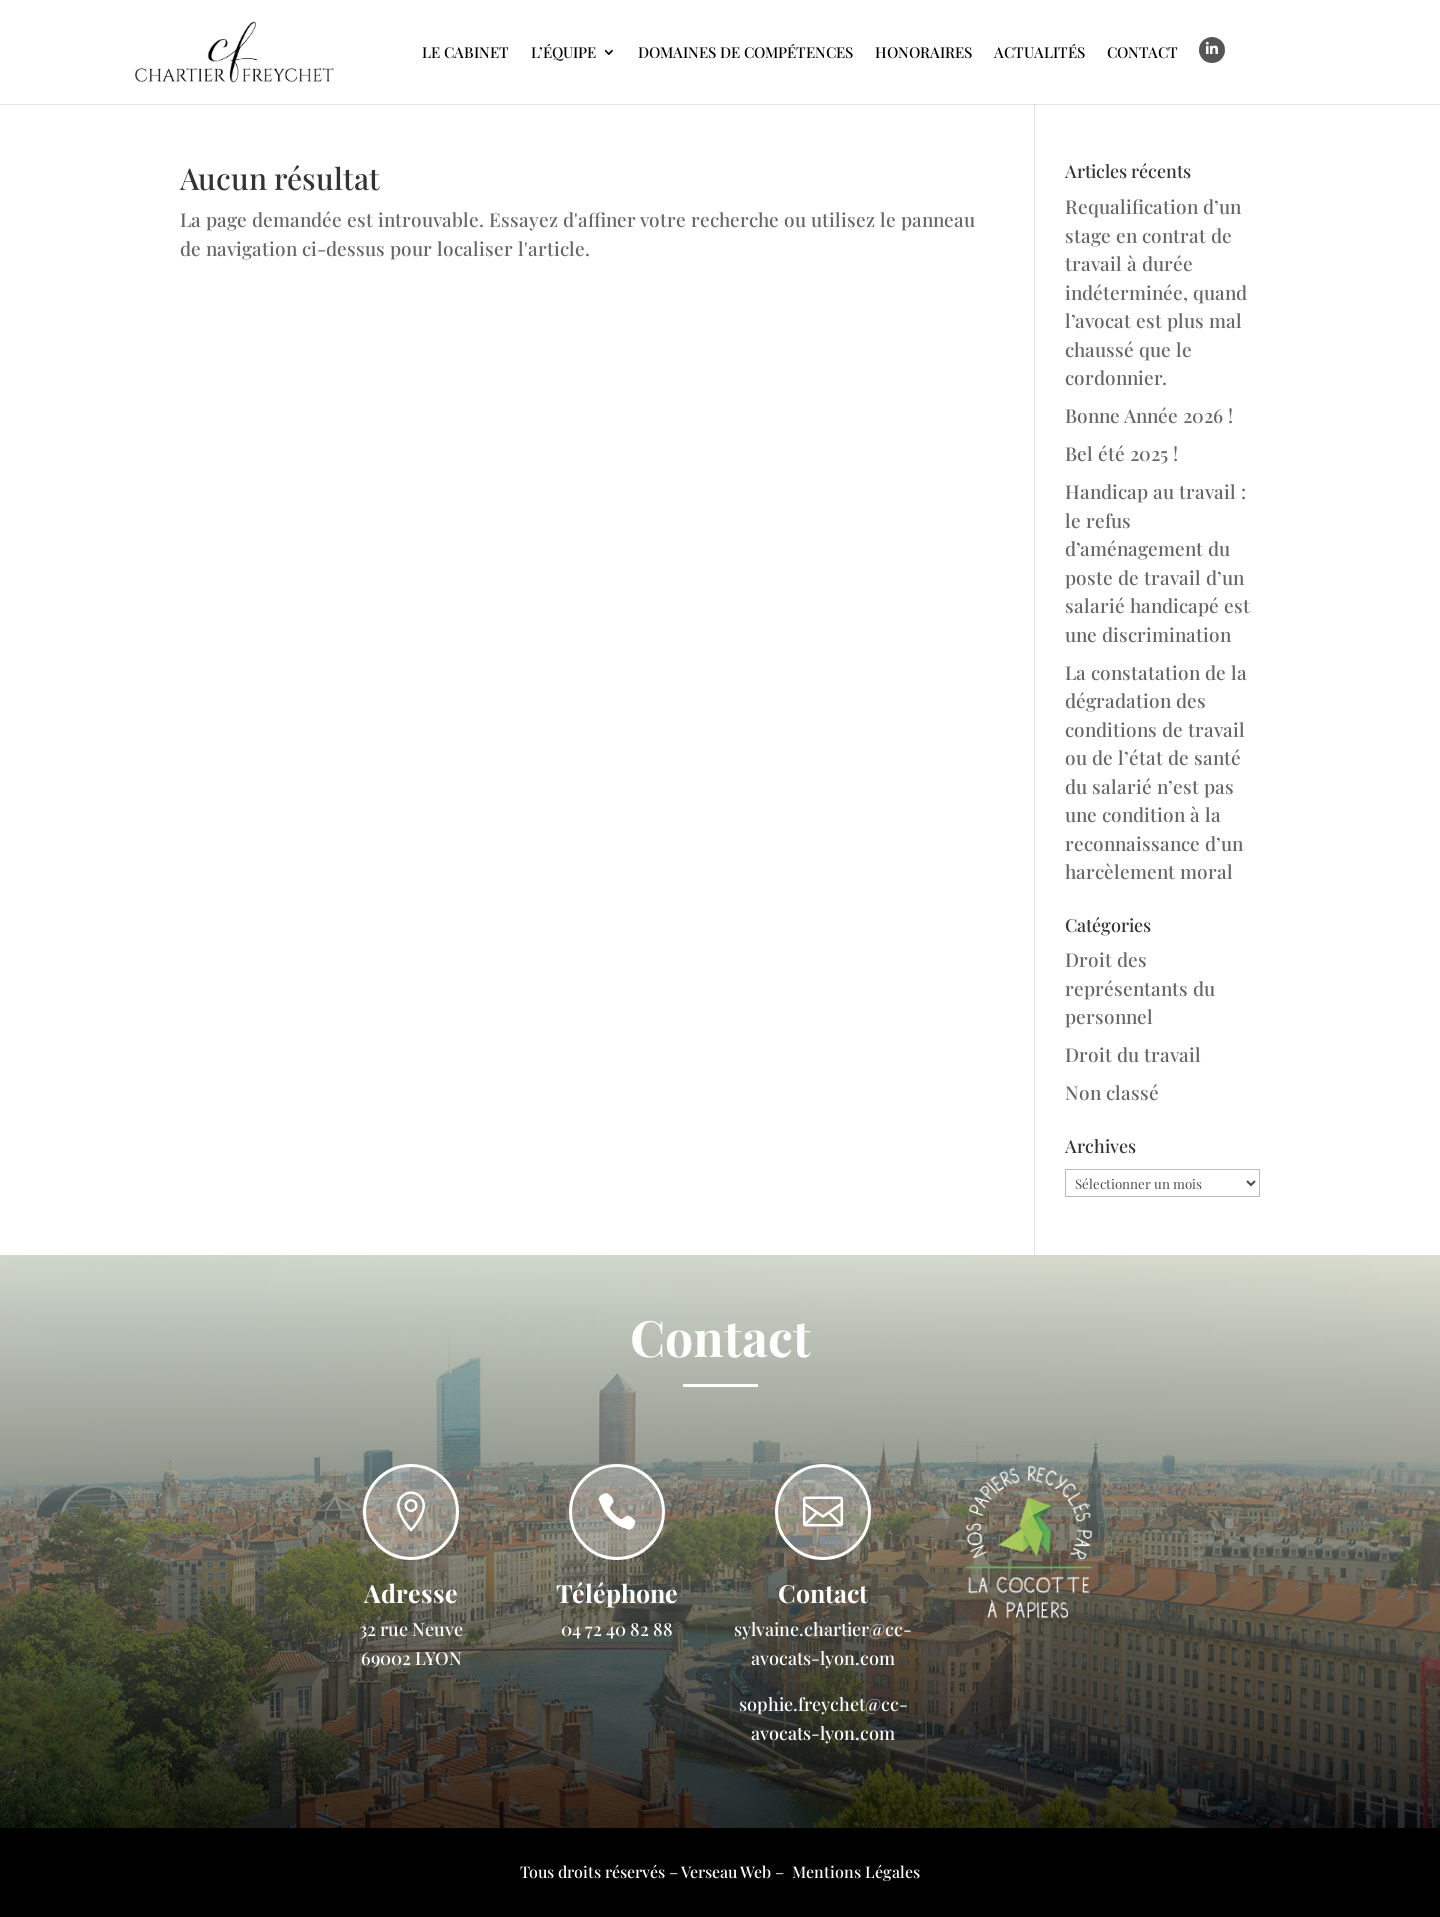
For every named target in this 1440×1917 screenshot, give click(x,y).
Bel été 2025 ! (1121, 453)
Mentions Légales (856, 1871)
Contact (1142, 52)
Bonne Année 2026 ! (1149, 415)
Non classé (1112, 1092)
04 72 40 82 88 (617, 1629)
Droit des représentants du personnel (1140, 987)
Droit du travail (1133, 1054)
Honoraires (923, 52)
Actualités (1039, 52)
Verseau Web (726, 1871)
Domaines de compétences (745, 52)
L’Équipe (563, 52)
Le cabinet (465, 52)
